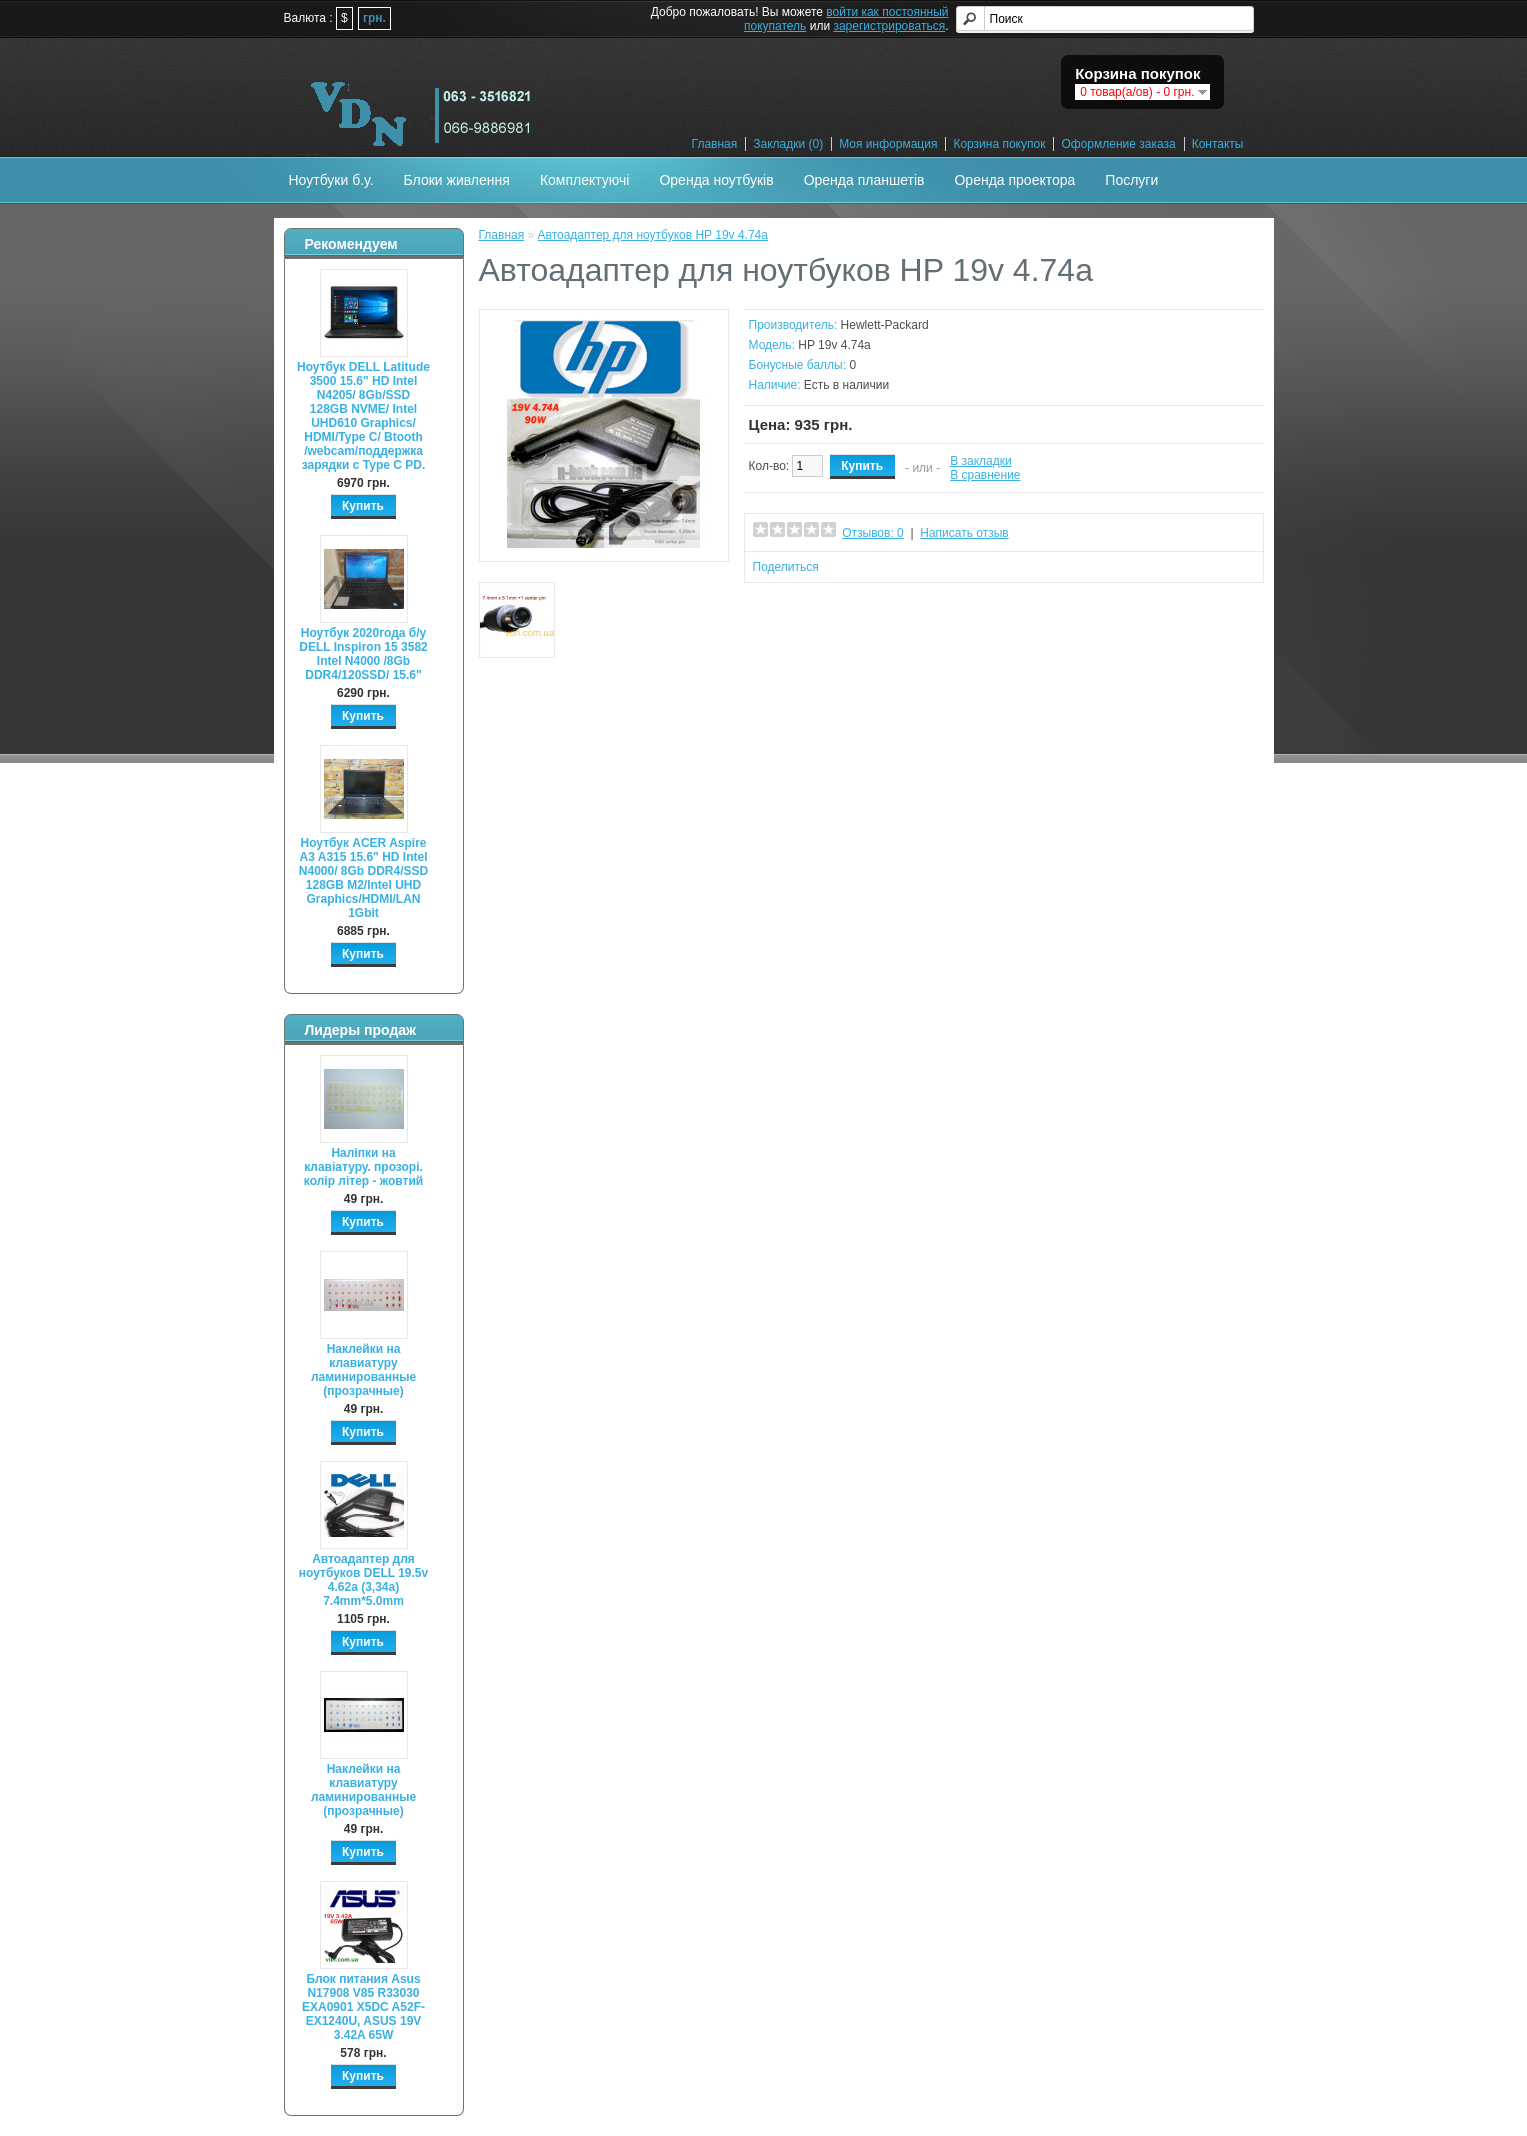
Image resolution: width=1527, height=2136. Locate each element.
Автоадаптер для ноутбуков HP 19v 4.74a (653, 235)
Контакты (1218, 144)
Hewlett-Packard (885, 325)
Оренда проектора (1014, 180)
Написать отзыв (964, 533)
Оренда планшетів (864, 180)
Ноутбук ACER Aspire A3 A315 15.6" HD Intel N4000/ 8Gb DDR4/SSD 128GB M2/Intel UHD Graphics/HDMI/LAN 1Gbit (363, 878)
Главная (715, 144)
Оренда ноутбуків (716, 180)
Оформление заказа (1118, 144)
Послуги (1131, 180)
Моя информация (888, 144)
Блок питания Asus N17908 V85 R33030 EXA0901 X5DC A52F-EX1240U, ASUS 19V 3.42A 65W (363, 2007)
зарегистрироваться (889, 26)
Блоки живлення (457, 180)
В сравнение (985, 475)
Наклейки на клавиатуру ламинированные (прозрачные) (363, 1370)
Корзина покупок (999, 144)
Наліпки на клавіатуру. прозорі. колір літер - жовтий (363, 1167)
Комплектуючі (585, 180)
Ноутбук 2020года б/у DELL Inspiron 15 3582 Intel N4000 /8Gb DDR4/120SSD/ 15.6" (363, 654)
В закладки (981, 461)
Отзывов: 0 (873, 533)
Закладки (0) (788, 144)
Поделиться (786, 567)
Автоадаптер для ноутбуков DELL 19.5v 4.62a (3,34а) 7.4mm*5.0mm (363, 1580)
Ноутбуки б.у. (331, 180)
